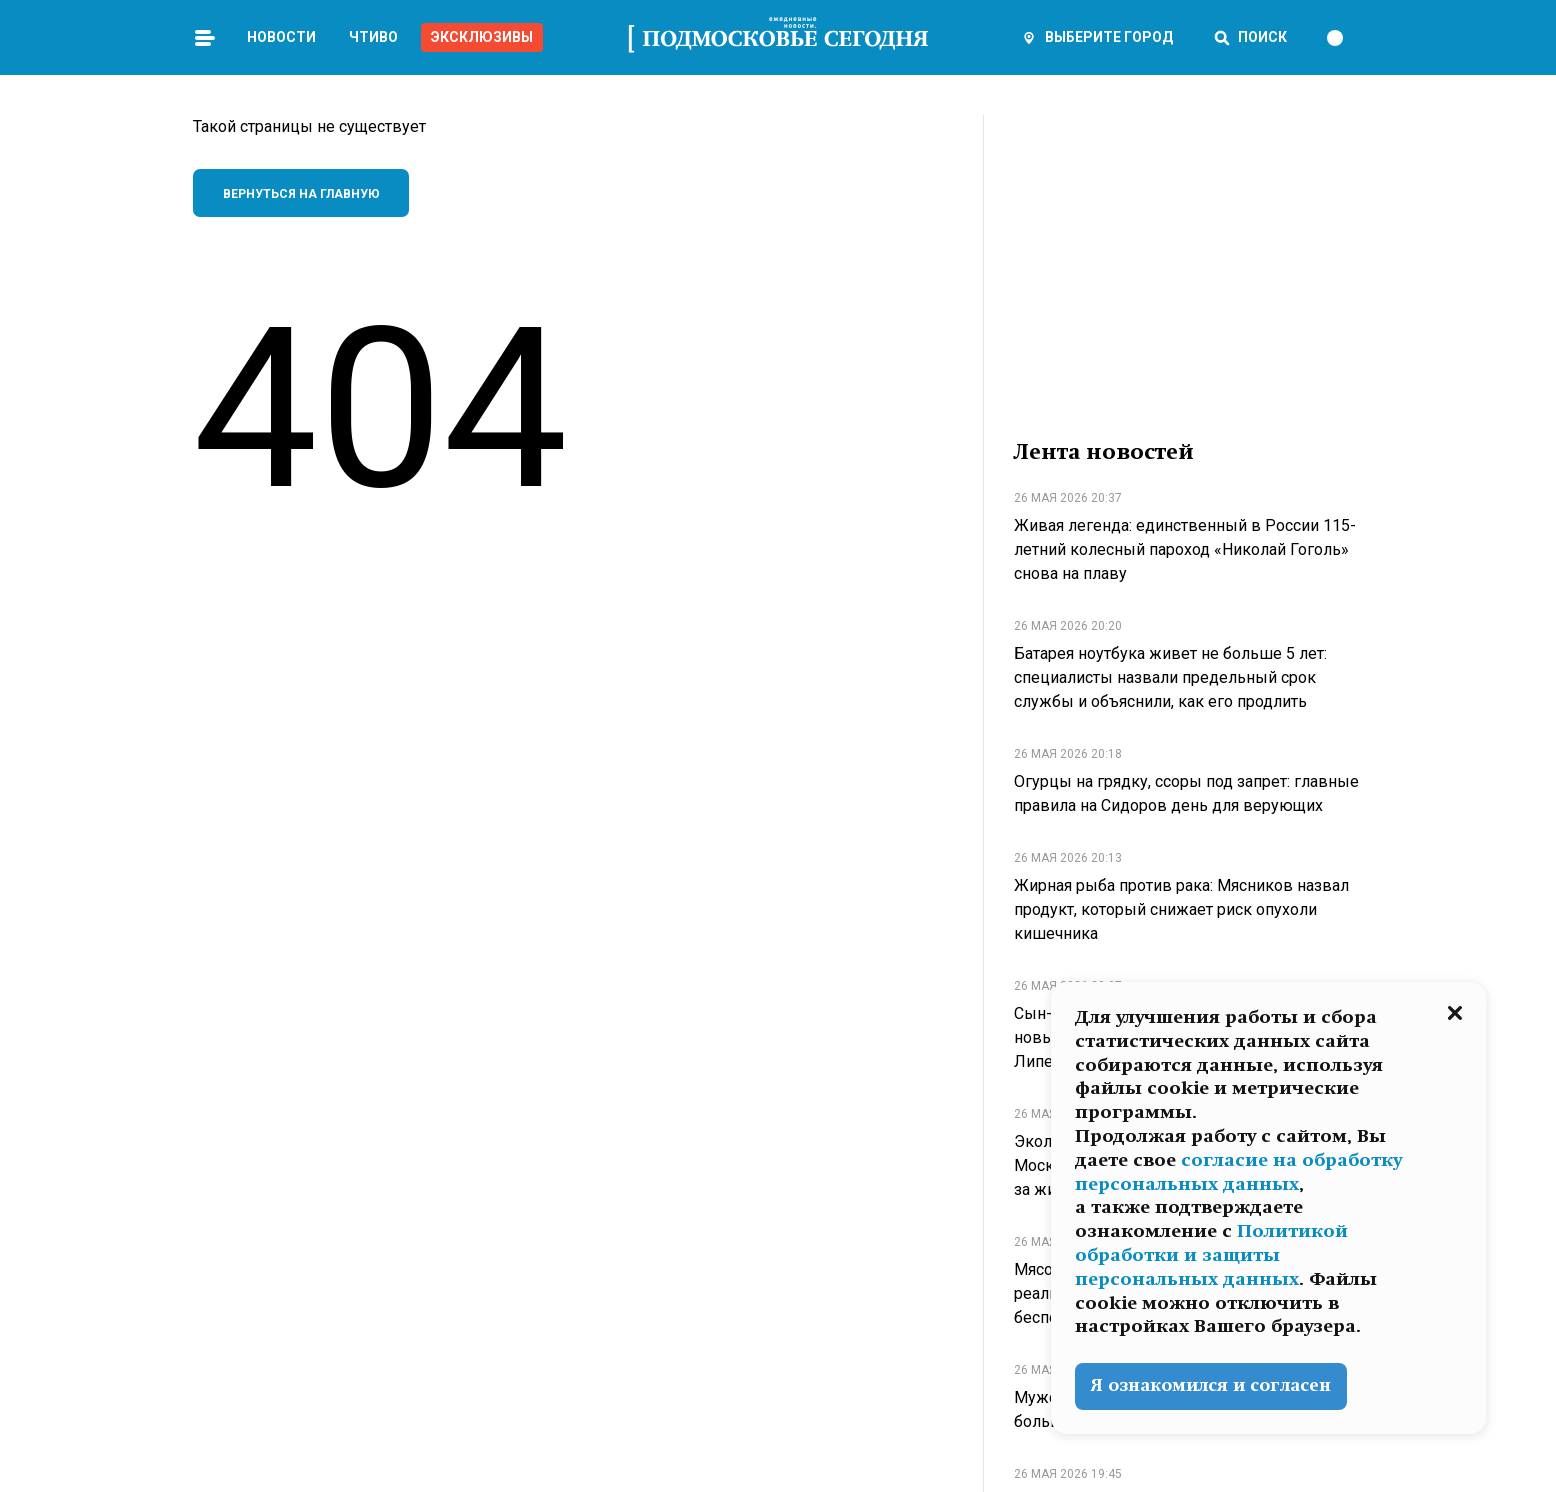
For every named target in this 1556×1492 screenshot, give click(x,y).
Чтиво (373, 37)
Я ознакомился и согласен (1211, 1385)
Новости (281, 37)
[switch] (1344, 38)
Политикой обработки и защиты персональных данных (1211, 1255)
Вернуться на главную (301, 194)
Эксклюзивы (482, 37)
